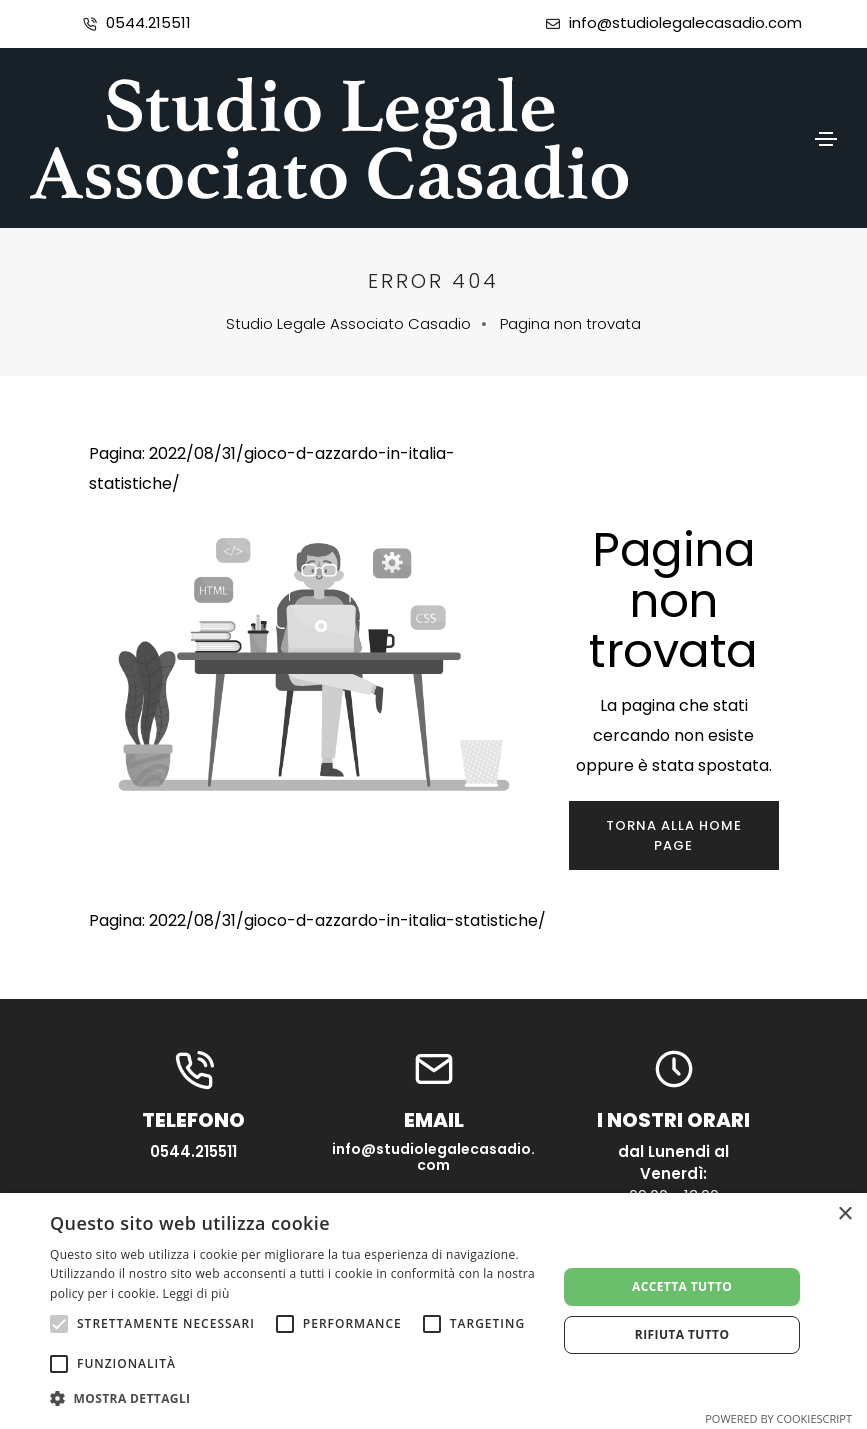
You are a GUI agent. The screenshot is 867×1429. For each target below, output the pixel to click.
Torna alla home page (674, 835)
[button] (296, 1399)
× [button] (844, 1214)
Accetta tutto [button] (682, 1286)
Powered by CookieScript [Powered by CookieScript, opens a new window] (778, 1418)
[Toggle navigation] (826, 139)
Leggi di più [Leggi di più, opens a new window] (196, 1293)
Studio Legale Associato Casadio (348, 323)
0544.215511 (148, 22)
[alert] (433, 1311)
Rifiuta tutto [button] (682, 1334)
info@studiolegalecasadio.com (685, 22)
